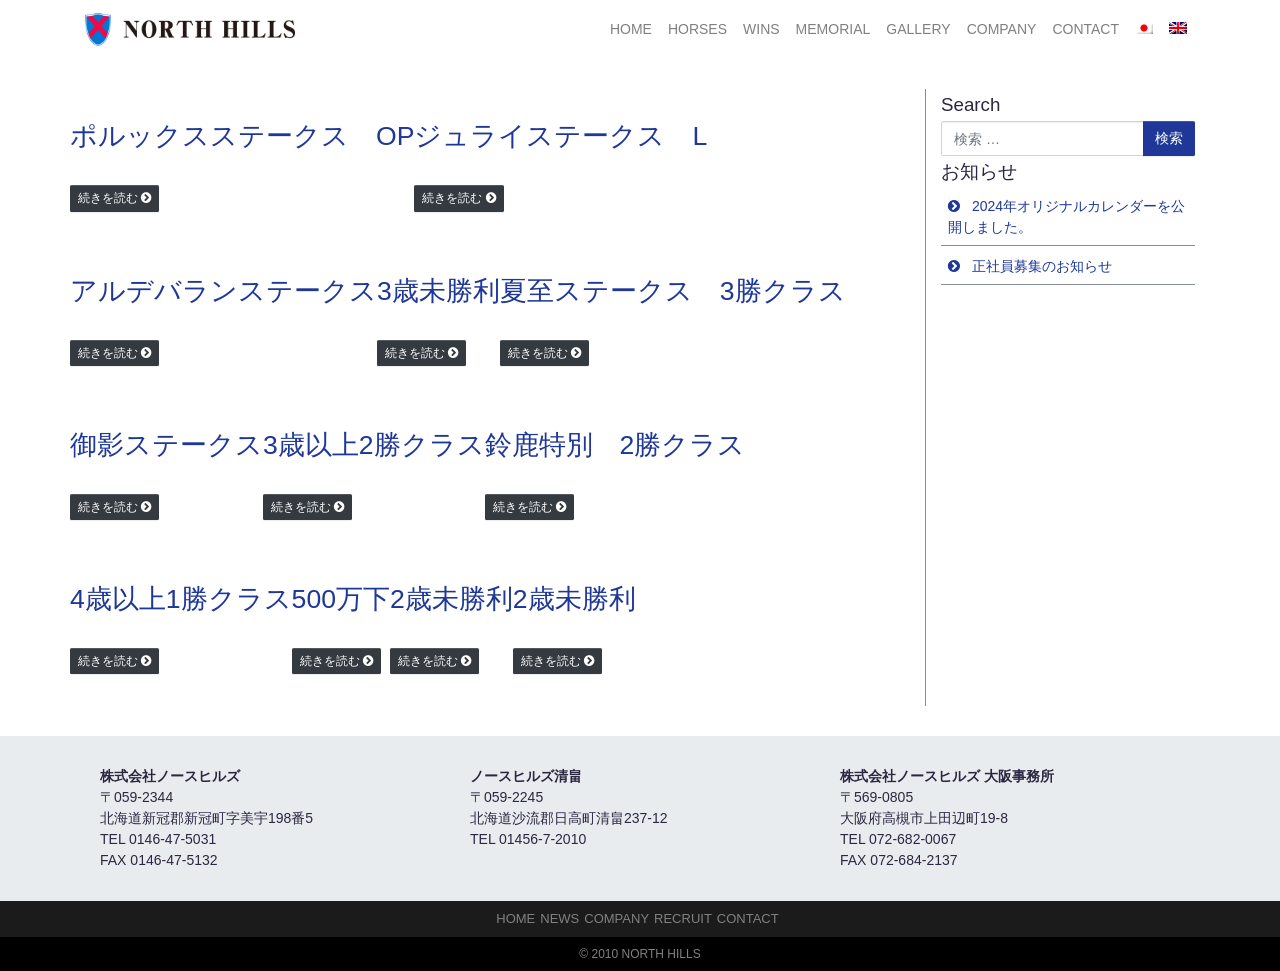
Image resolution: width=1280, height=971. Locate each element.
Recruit (683, 918)
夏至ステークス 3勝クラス (673, 291)
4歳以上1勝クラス (181, 599)
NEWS (559, 918)
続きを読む (108, 198)
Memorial (833, 29)
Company (1002, 29)
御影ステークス (166, 445)
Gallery (918, 29)
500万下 (341, 599)
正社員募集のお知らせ (1042, 266)
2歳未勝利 (451, 599)
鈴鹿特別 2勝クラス (615, 445)
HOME (631, 29)
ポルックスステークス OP (242, 136)
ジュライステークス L (560, 136)
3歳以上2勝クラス (374, 445)
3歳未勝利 (438, 291)
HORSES (697, 29)
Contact (1085, 29)
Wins (761, 29)
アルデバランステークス (223, 291)
